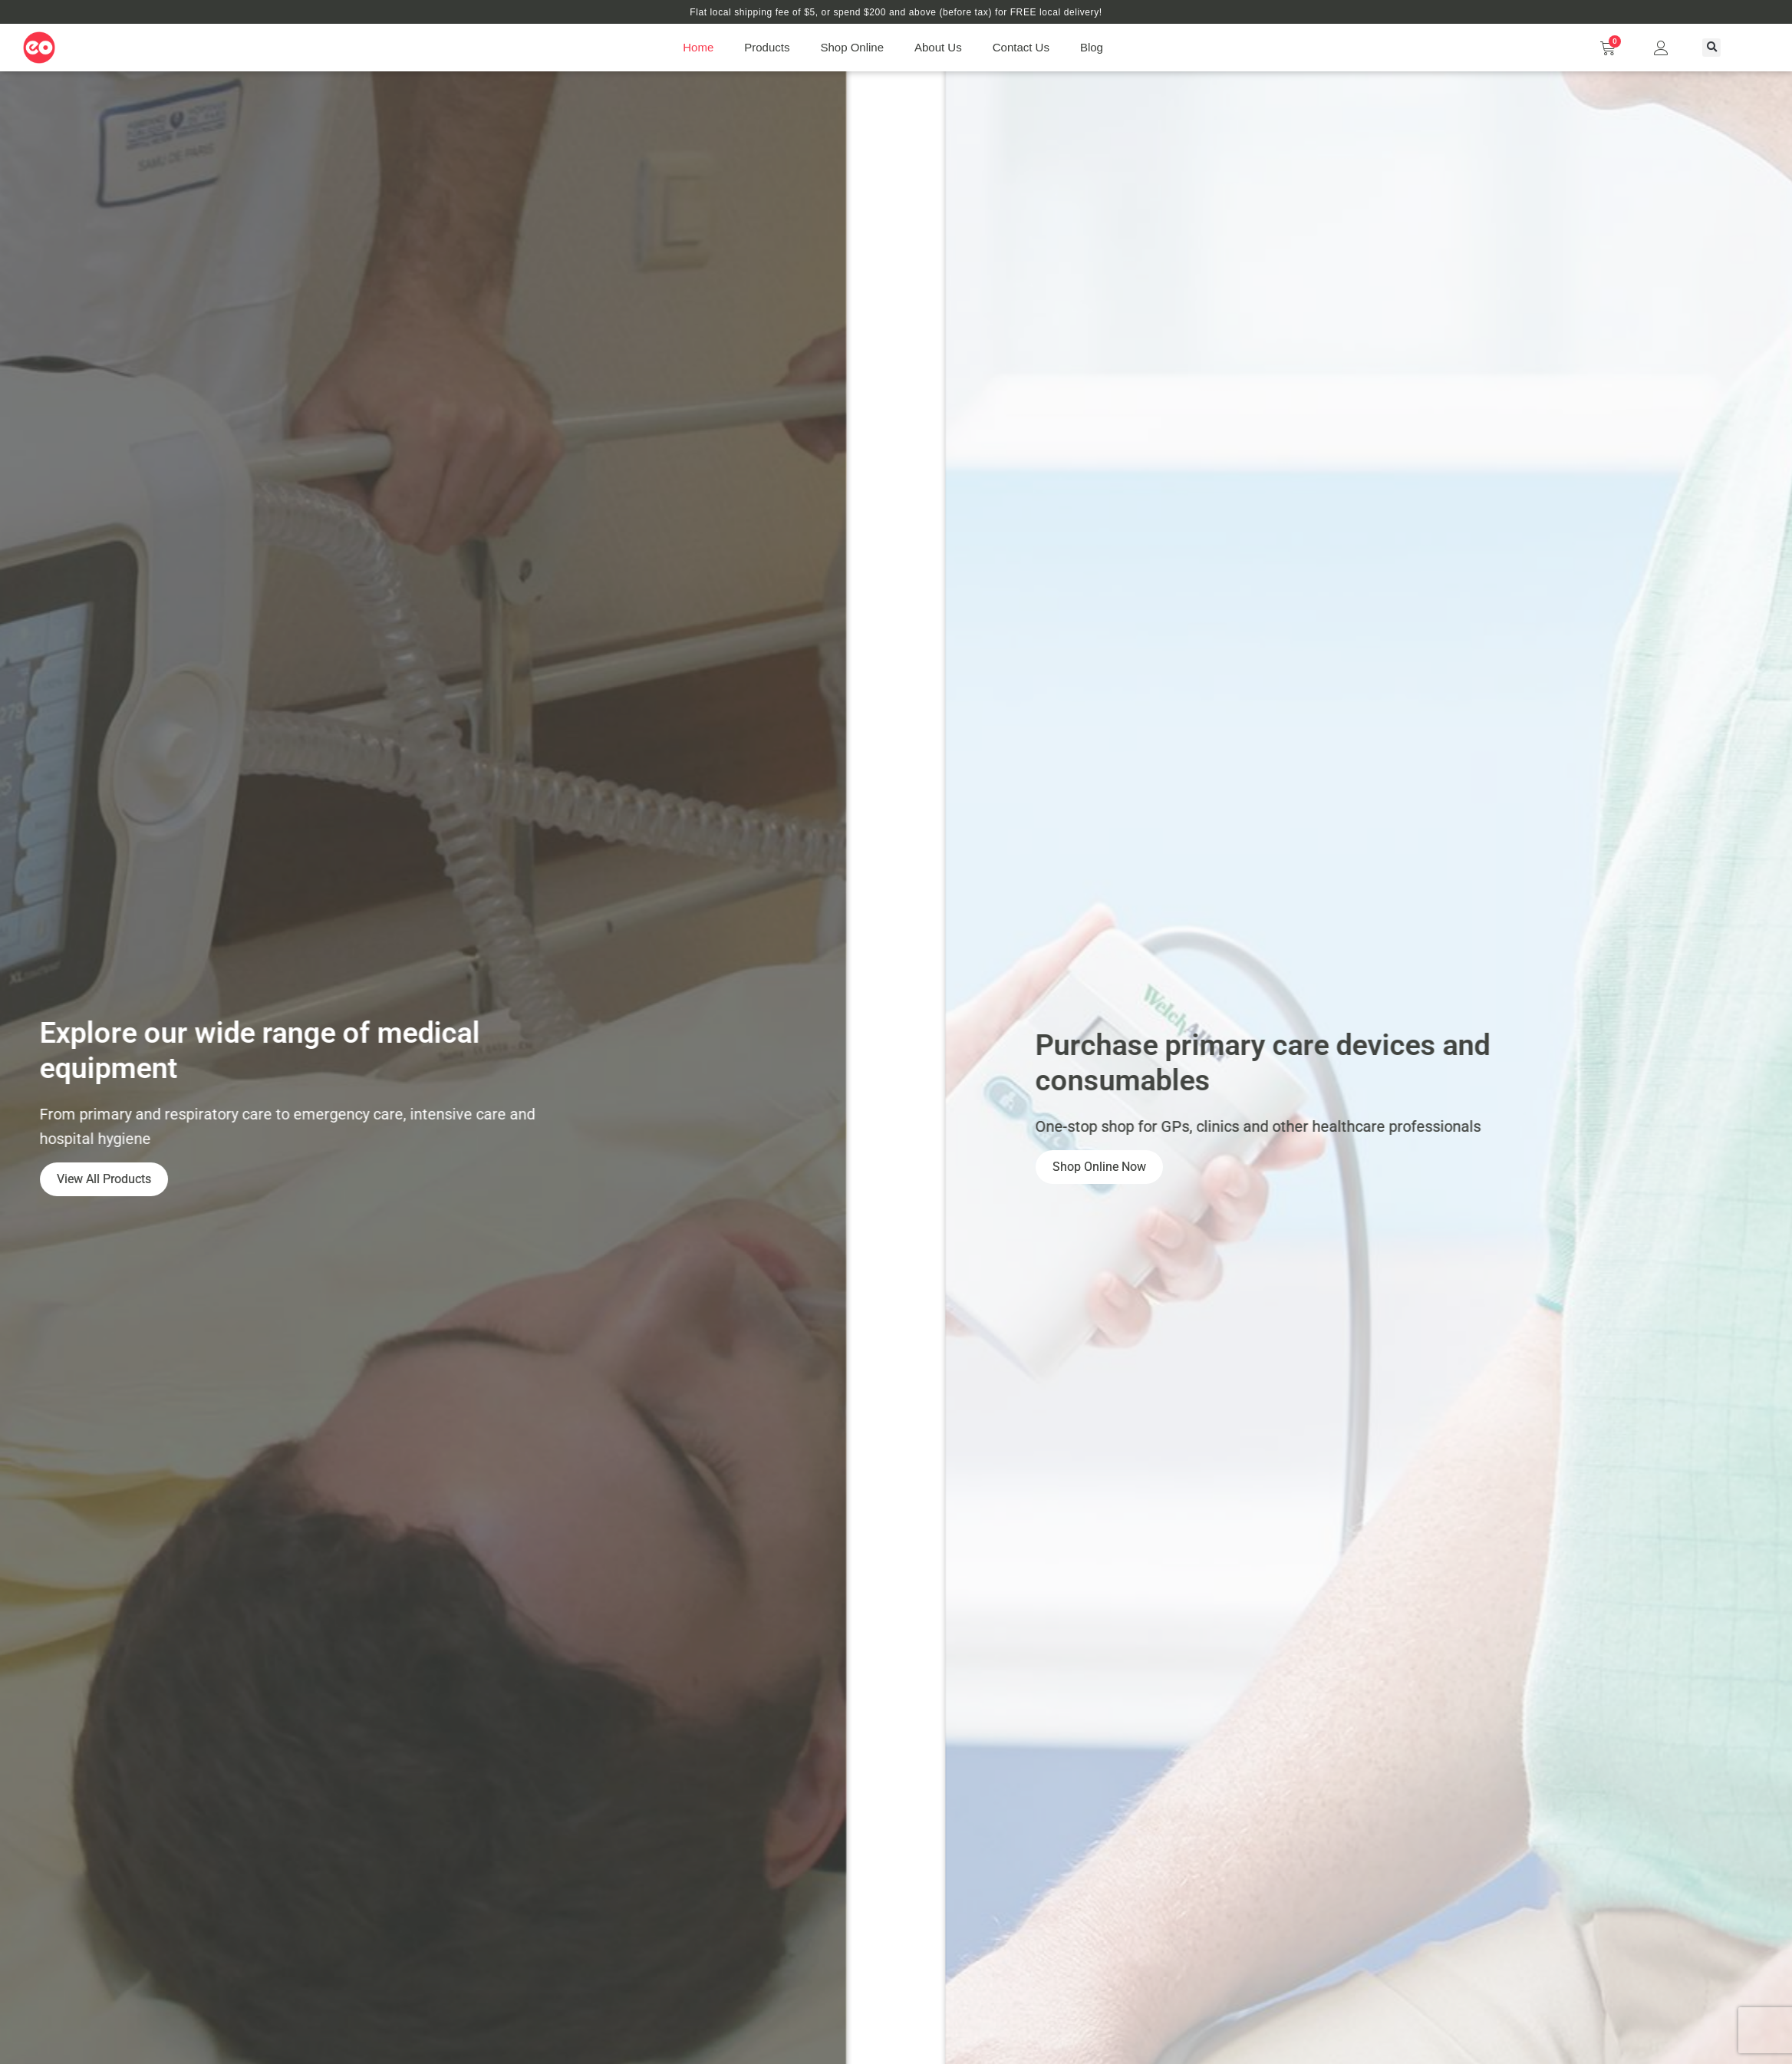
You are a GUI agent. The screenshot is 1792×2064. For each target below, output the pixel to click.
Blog (1091, 47)
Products (766, 47)
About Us (938, 47)
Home (698, 47)
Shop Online (852, 47)
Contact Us (1021, 47)
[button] (1711, 47)
